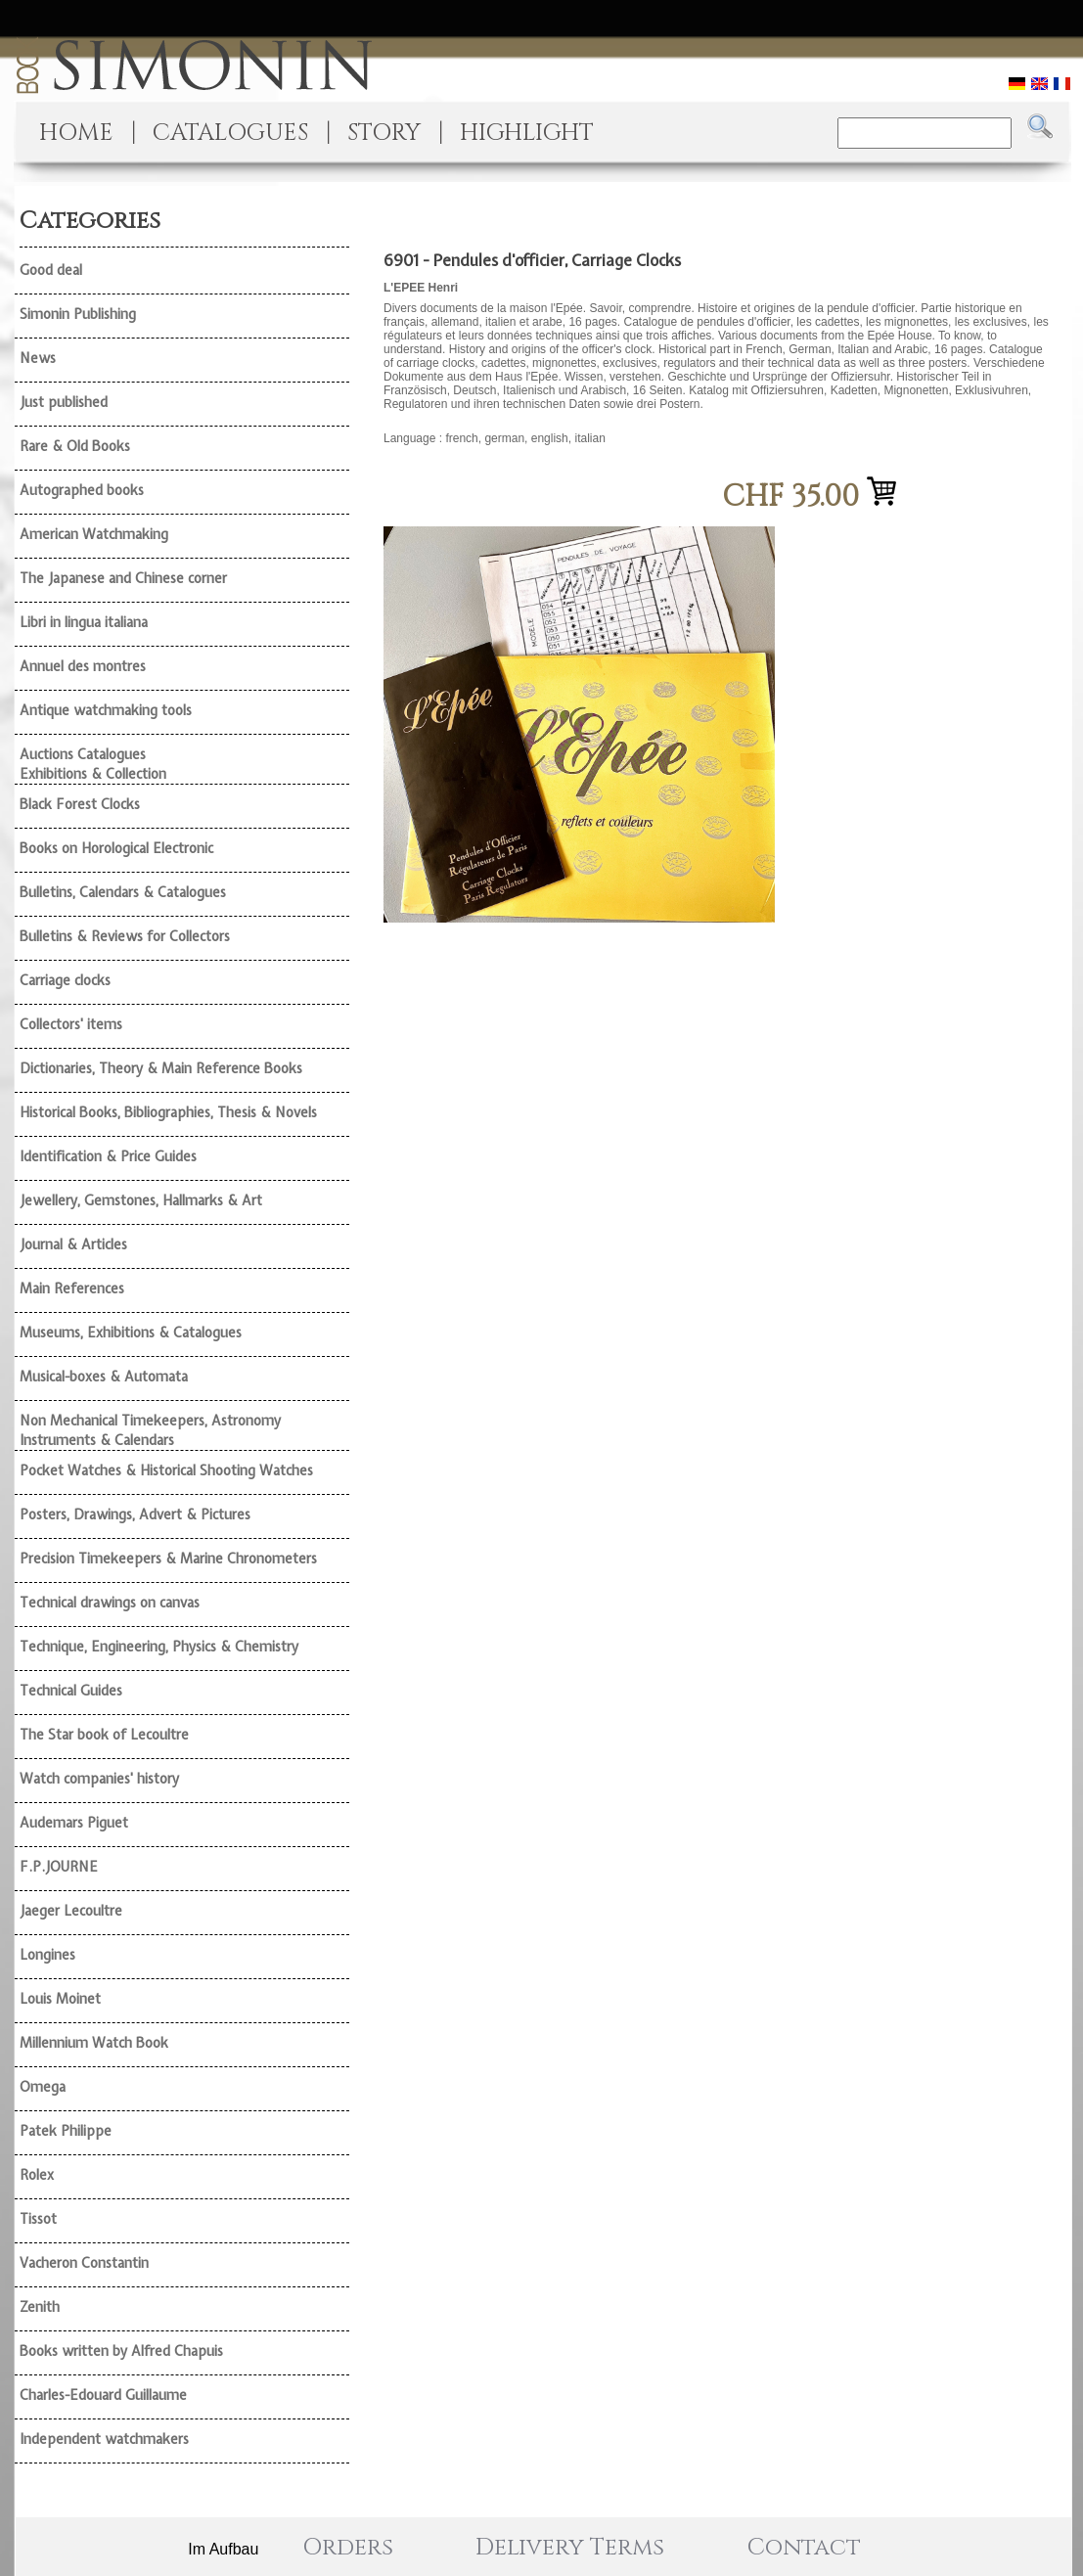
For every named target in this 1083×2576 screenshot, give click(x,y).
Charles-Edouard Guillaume (103, 2395)
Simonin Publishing (78, 314)
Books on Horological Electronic (116, 848)
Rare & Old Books (75, 446)
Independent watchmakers (104, 2439)
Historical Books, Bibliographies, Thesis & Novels (168, 1112)
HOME (76, 133)
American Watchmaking (94, 534)
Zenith (40, 2307)
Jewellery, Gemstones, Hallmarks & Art (141, 1200)
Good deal (51, 270)
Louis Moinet (60, 1999)
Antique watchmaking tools (106, 710)
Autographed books (82, 490)
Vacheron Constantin (84, 2263)
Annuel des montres (83, 666)
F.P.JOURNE (59, 1867)
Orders (347, 2547)
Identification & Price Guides (108, 1156)
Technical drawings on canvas (110, 1602)
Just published (64, 402)
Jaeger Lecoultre (71, 1911)
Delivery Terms (569, 2547)
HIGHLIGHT (527, 133)
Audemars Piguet (74, 1822)
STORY (384, 133)
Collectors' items (71, 1024)
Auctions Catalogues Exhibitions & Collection (93, 764)
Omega (43, 2087)
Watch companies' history (99, 1778)
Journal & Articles (73, 1244)
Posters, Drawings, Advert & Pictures (135, 1514)
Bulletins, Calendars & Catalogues (123, 892)
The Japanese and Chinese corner (123, 578)
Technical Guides (71, 1690)
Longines (47, 1955)
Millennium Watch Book (94, 2043)
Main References (72, 1288)
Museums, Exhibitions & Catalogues (131, 1332)
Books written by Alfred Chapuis (121, 2351)
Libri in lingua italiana (84, 622)
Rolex (37, 2175)
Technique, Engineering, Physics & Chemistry (159, 1646)
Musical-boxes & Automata (104, 1376)
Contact (804, 2547)
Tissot (38, 2219)
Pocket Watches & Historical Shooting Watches (166, 1470)
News (38, 358)
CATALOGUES (230, 133)
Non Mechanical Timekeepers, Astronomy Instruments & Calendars (150, 1430)
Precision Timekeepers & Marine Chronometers (168, 1558)
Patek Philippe (66, 2131)
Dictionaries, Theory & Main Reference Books (161, 1068)
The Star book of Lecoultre (104, 1734)
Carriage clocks (65, 980)
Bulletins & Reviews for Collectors (125, 936)
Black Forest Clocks (80, 804)
